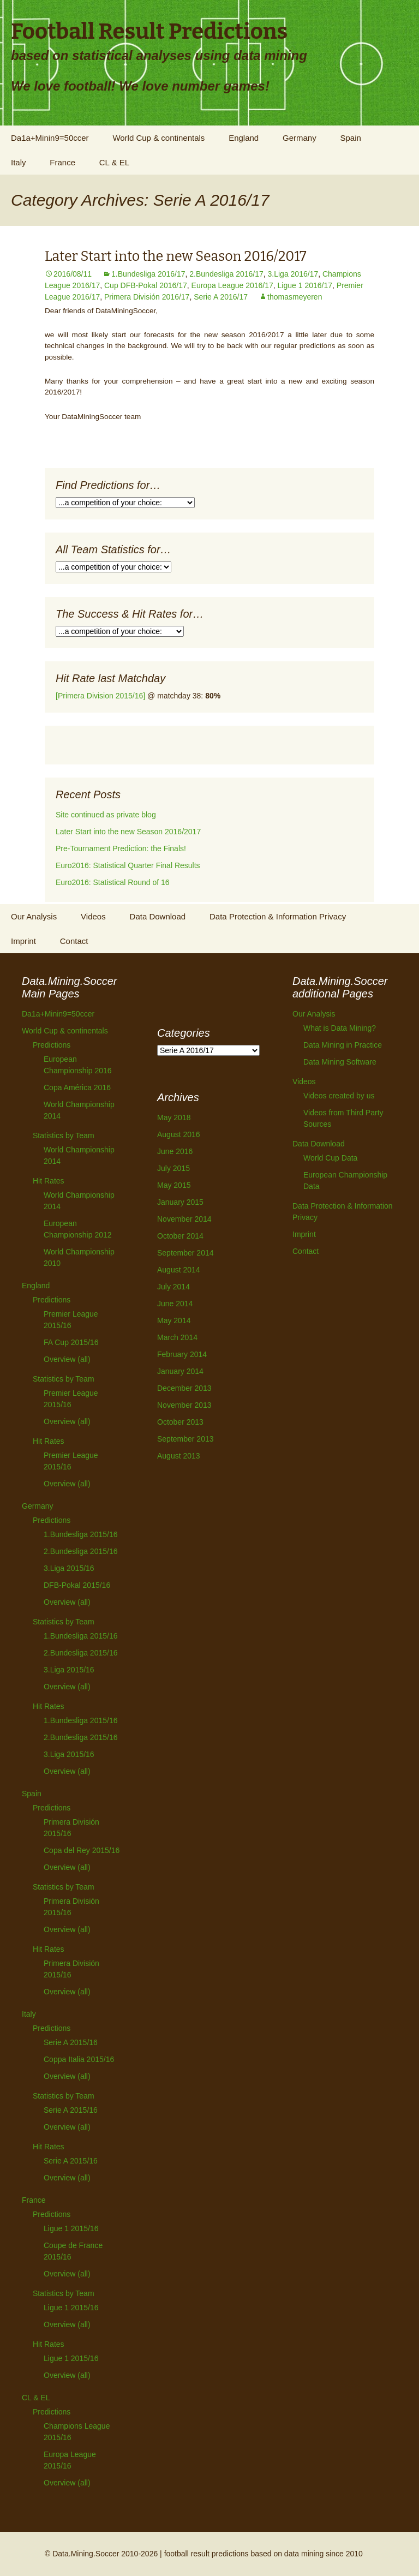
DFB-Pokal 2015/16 (77, 1585)
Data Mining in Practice (342, 1045)
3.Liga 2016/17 (293, 274)
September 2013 (185, 1439)
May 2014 (173, 1320)
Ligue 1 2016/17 (305, 285)
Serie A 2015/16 (71, 2042)
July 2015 (173, 1168)
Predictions (51, 1045)
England (244, 137)
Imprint (23, 941)
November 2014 (184, 1219)
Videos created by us (339, 1095)
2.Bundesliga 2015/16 (80, 1551)
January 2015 (180, 1202)
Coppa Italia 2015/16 (79, 2059)
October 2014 (180, 1236)
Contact (74, 941)
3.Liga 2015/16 (69, 1568)
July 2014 (173, 1286)
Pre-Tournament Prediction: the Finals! (121, 848)
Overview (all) (67, 1359)
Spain (350, 137)
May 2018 (173, 1117)
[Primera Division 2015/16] (100, 695)
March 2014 (177, 1337)
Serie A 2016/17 (221, 296)
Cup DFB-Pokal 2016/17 (145, 285)
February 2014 (182, 1354)
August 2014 (178, 1269)
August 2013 (178, 1455)
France (62, 162)
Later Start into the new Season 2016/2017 (176, 256)
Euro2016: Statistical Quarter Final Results (128, 865)
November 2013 (184, 1405)
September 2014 (185, 1252)
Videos (93, 916)
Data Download (158, 916)
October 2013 (180, 1422)
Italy (18, 162)
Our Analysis (34, 916)
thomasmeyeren (294, 296)
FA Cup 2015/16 (71, 1342)
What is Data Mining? (339, 1028)
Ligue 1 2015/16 (71, 2228)
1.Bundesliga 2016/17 (148, 274)
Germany (299, 137)
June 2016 (175, 1151)
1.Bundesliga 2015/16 (80, 1534)
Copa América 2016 (77, 1087)
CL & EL (114, 162)
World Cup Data (330, 1157)
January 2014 (180, 1371)
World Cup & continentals (158, 137)
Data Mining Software (339, 1061)
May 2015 (173, 1185)
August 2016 (178, 1134)
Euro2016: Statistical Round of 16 (113, 882)
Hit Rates (48, 1180)
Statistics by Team (63, 1135)
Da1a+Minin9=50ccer (50, 137)
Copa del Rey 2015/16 (81, 1850)
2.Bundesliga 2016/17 (226, 274)
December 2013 (184, 1388)
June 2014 (175, 1303)
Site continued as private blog (106, 814)
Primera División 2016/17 (146, 296)
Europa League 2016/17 (232, 285)
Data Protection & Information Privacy (278, 916)
